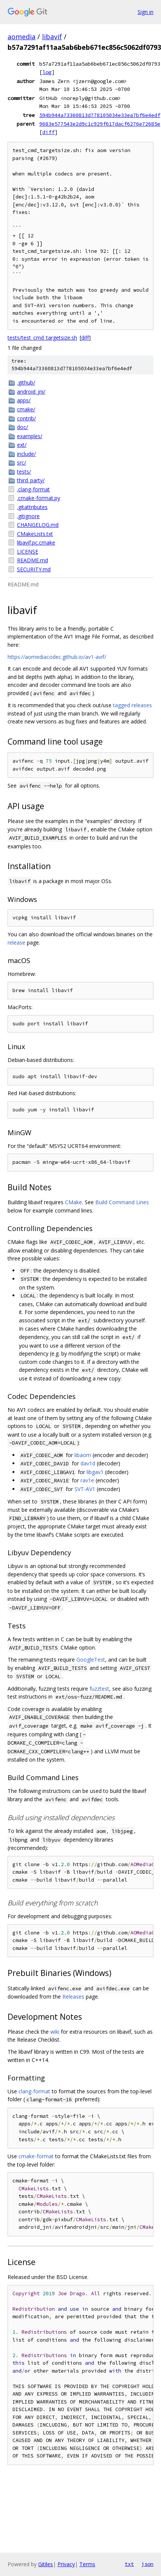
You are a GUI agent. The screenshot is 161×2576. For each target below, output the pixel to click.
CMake (73, 1202)
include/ (26, 453)
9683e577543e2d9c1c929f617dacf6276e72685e (99, 123)
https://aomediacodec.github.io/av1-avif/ (57, 656)
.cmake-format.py (38, 498)
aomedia (22, 36)
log (46, 72)
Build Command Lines (122, 1202)
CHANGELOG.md (38, 524)
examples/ (29, 436)
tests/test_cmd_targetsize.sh (42, 337)
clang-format (34, 2091)
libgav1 (95, 1472)
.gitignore (28, 516)
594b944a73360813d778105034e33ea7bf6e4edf (99, 115)
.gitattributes (32, 507)
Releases (73, 1996)
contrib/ (26, 418)
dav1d (87, 1463)
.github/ (26, 382)
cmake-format (36, 2156)
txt (129, 2564)
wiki (54, 2031)
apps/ (24, 400)
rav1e (87, 1480)
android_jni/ (31, 391)
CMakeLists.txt (35, 533)
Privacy (66, 2564)
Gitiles (45, 2564)
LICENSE (27, 551)
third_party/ (31, 480)
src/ (21, 462)
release (16, 942)
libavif (52, 36)
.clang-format (33, 489)
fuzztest (99, 1688)
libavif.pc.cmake (36, 542)
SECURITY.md (34, 569)
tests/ (24, 471)
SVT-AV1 (84, 1489)
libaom (82, 1455)
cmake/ (26, 409)
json (147, 2564)
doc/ (22, 427)
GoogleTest (90, 1659)
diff (48, 132)
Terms (87, 2564)
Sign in (145, 11)
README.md (32, 560)
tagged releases (132, 705)
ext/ (21, 444)
